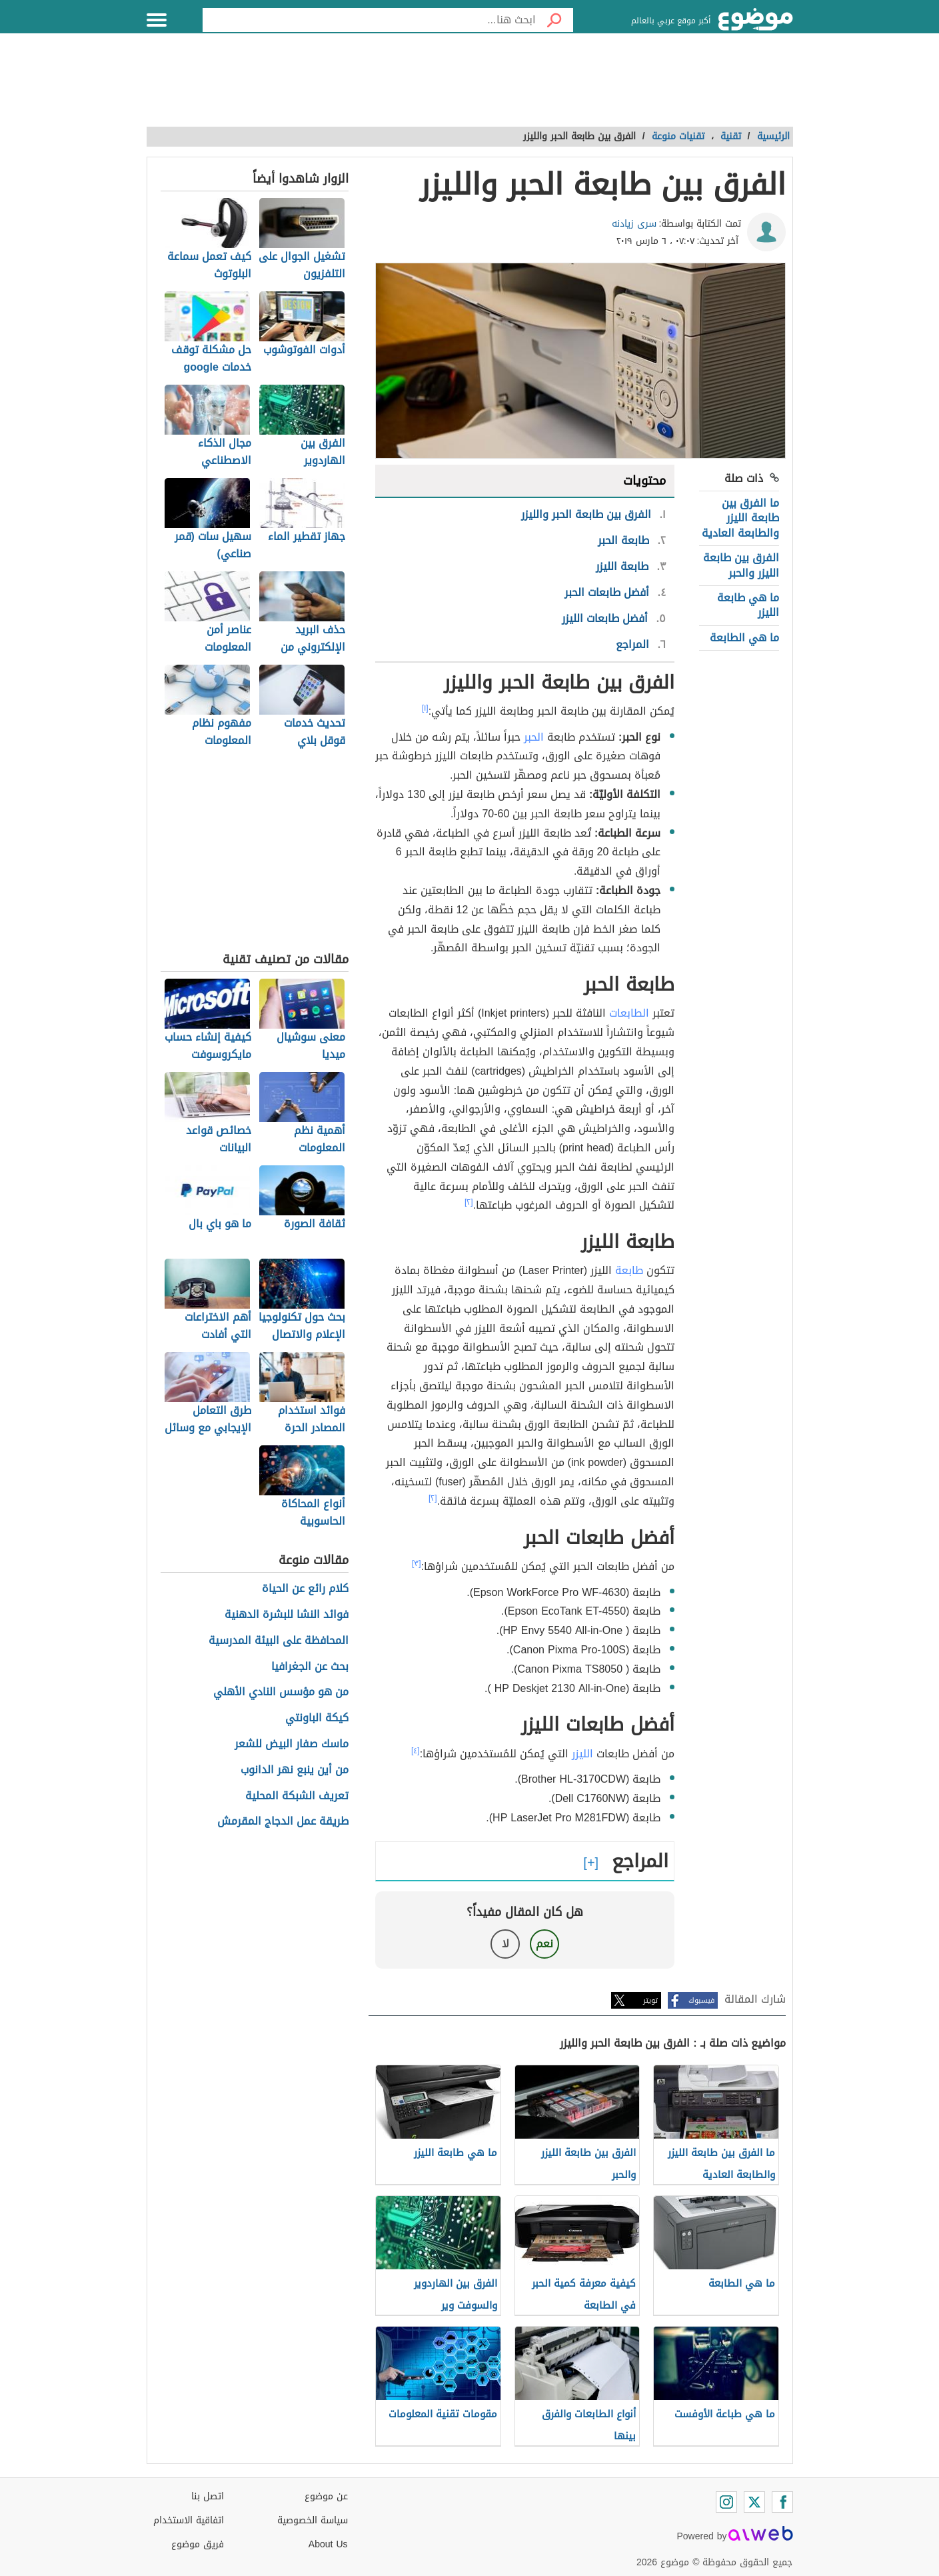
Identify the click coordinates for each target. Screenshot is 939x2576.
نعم (544, 1943)
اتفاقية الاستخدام (188, 2520)
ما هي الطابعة (744, 637)
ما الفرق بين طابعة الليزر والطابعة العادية (740, 518)
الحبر (534, 737)
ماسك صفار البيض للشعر (292, 1744)
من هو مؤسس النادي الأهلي (281, 1692)
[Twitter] (754, 2502)
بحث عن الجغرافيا (310, 1667)
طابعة (629, 1270)
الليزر (582, 1753)
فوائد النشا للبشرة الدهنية (287, 1615)
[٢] (469, 1202)
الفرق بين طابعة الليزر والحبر (741, 565)
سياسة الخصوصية (312, 2520)
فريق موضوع (197, 2544)
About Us (328, 2544)
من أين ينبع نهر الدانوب (295, 1770)
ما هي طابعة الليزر (748, 605)
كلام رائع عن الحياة (305, 1589)
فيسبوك (701, 2000)
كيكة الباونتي (317, 1718)
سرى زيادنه (634, 224)
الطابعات (629, 1013)
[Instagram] (726, 2502)
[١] (425, 708)
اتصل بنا (207, 2496)
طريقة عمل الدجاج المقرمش (283, 1821)
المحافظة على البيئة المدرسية (279, 1641)
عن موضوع (326, 2496)
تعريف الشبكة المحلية (297, 1796)
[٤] (415, 1750)
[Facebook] (782, 2502)
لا (505, 1943)
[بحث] (554, 20)
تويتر (650, 2000)
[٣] (416, 1563)
